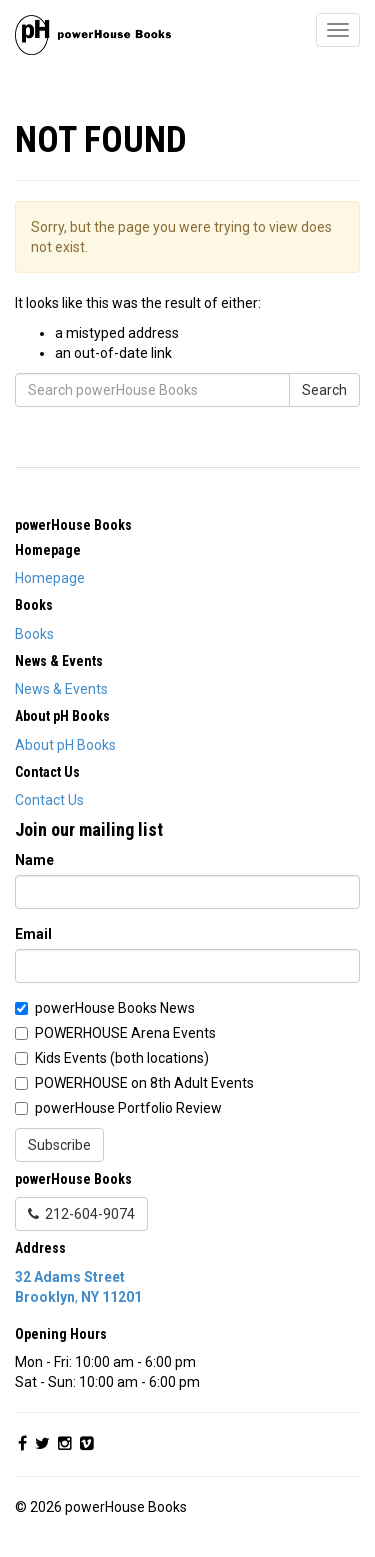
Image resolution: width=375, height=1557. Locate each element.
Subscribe (59, 1145)
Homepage (50, 578)
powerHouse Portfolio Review (128, 1108)
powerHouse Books (73, 525)
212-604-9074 (81, 1214)
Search (324, 390)
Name (34, 860)
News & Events (61, 689)
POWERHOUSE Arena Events (125, 1033)
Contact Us (49, 800)
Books (34, 634)
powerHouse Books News (115, 1008)
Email (33, 934)
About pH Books (65, 745)
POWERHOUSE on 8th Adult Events (144, 1083)
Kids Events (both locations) (122, 1058)
